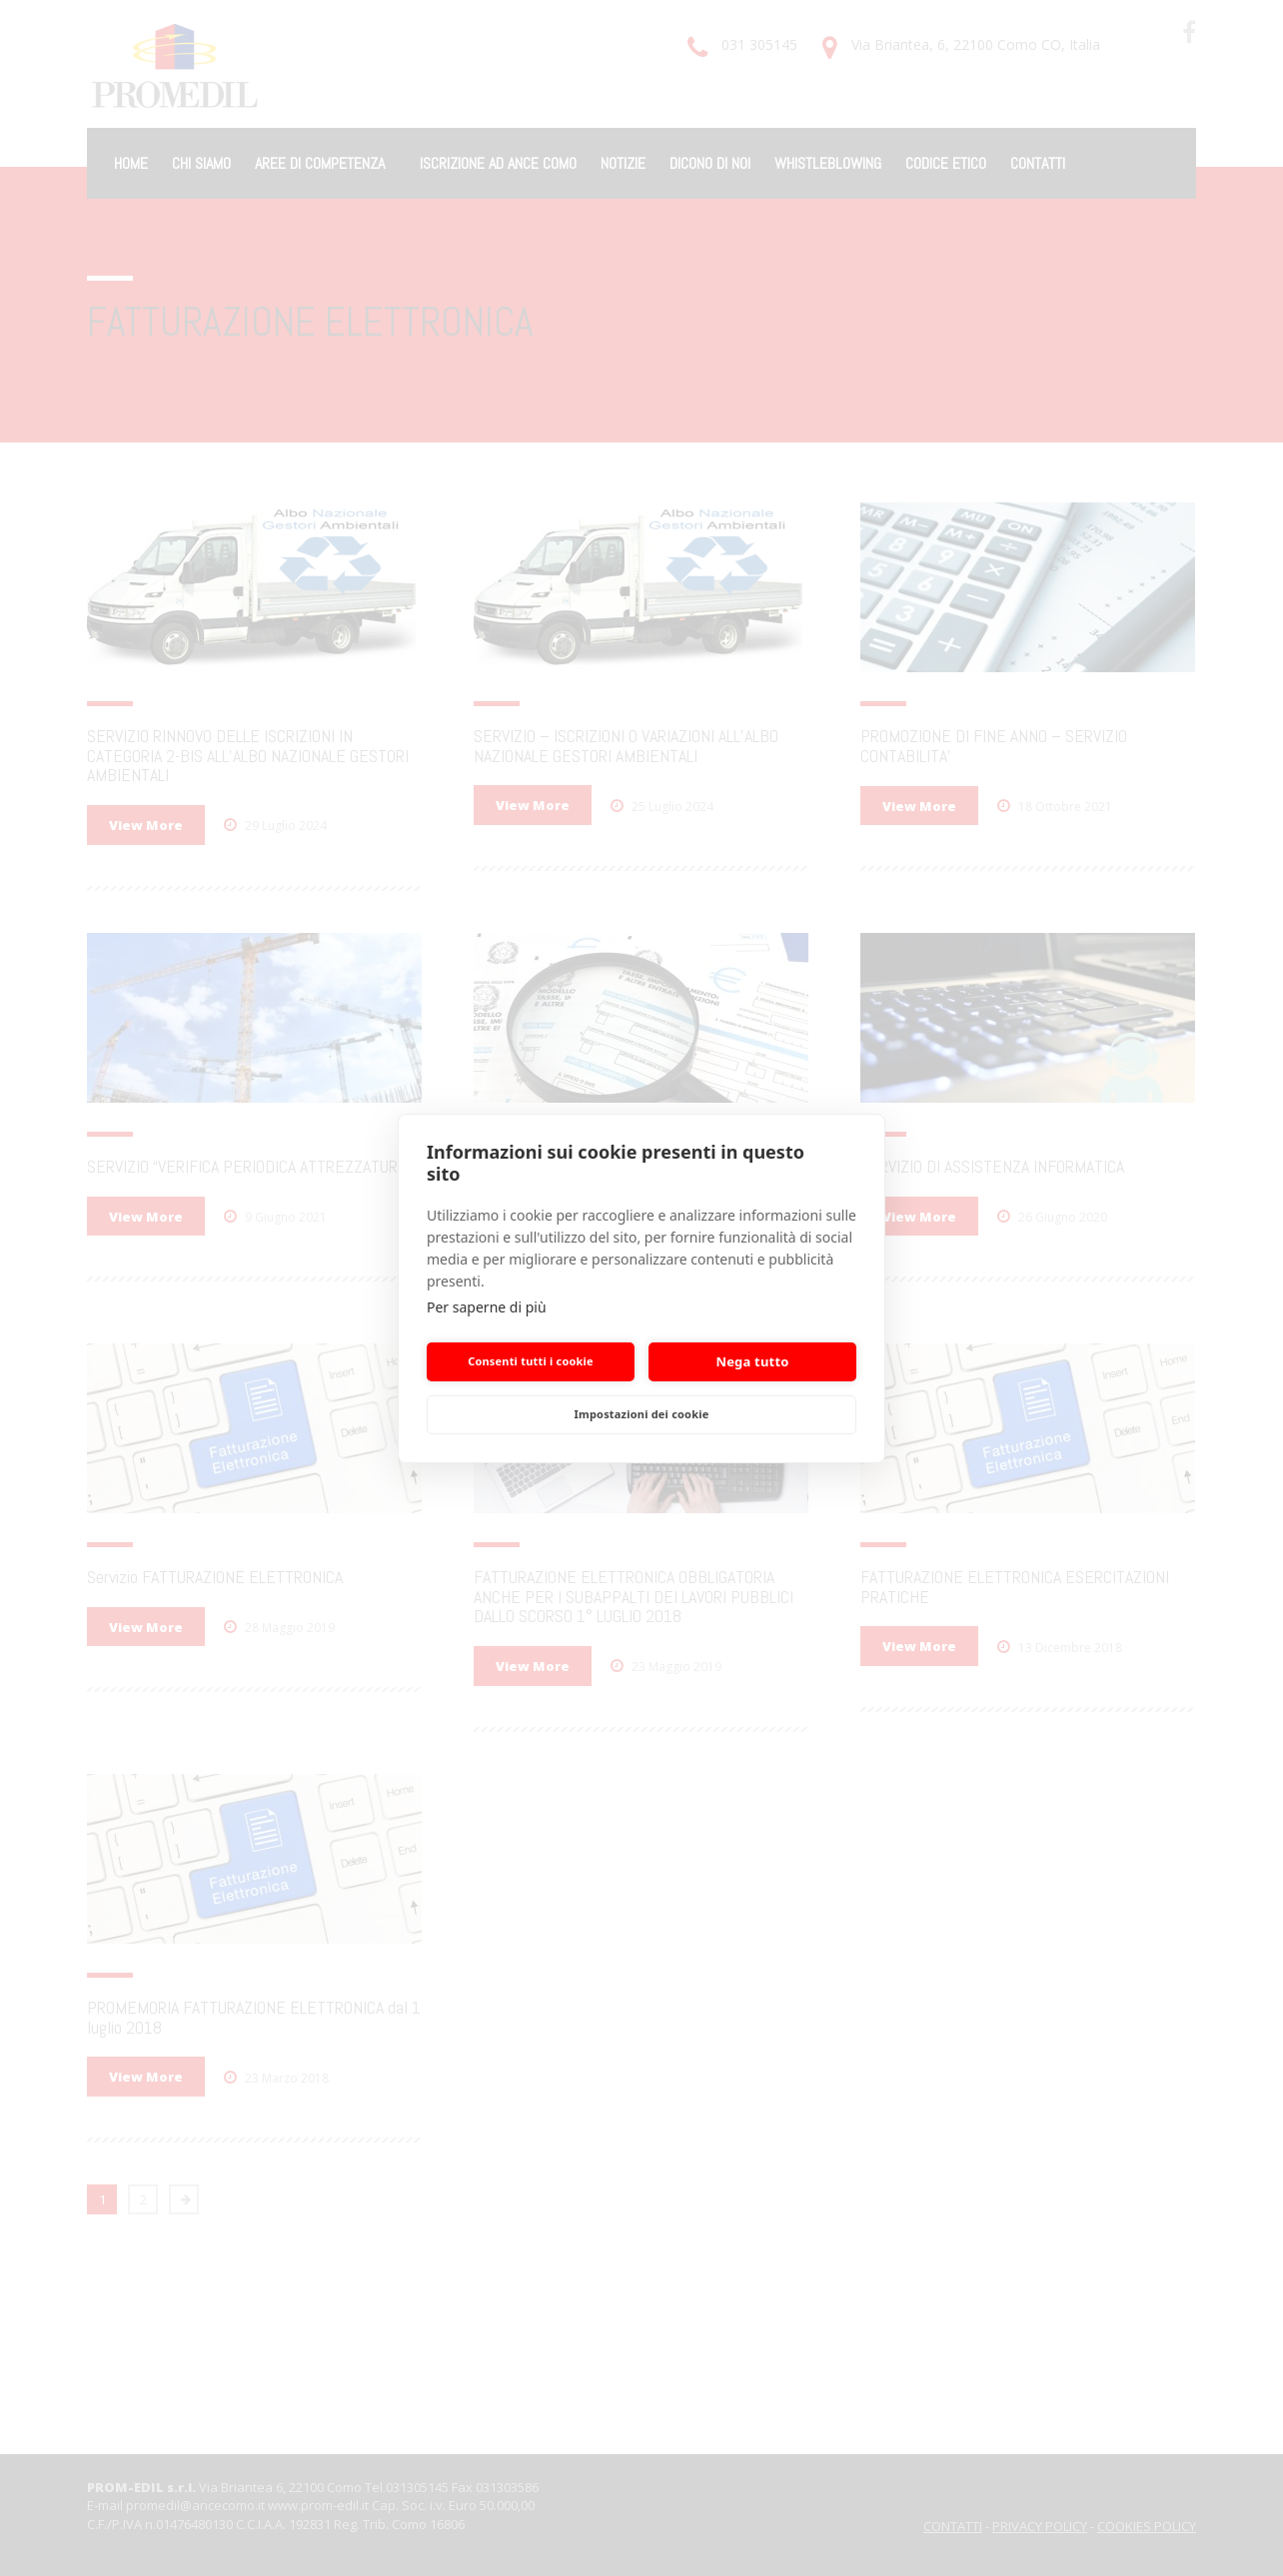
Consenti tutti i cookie (531, 1360)
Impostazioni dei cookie (642, 1413)
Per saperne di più (487, 1306)
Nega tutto (751, 1361)
